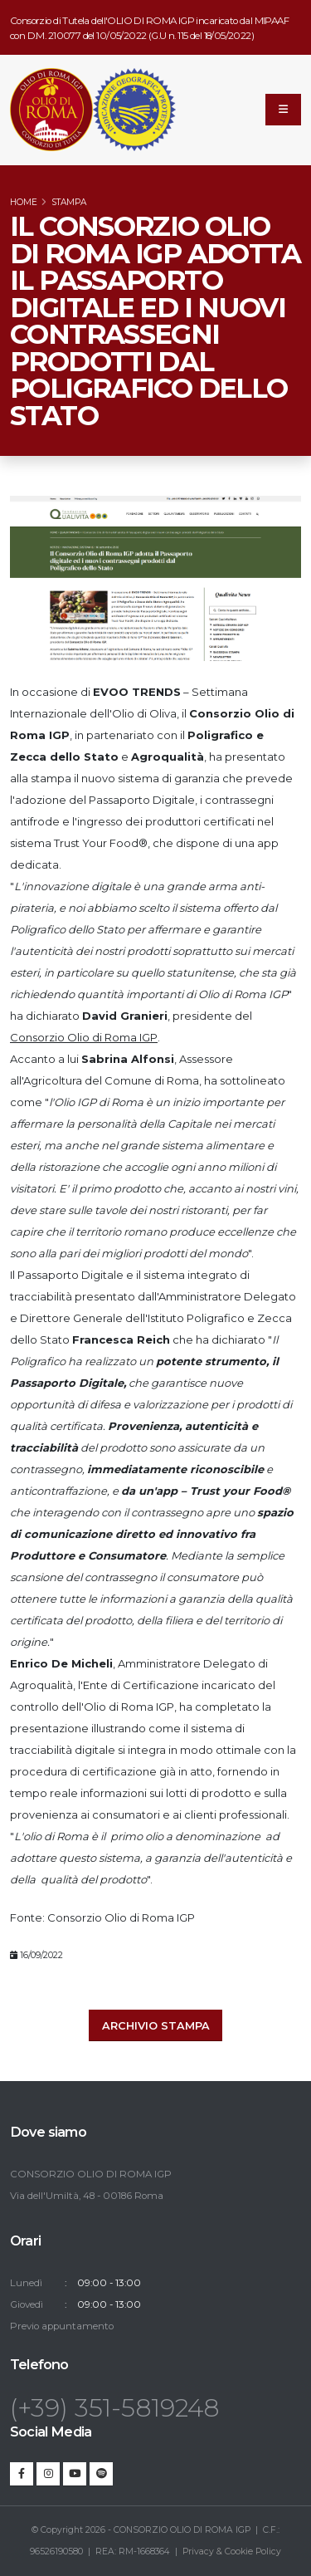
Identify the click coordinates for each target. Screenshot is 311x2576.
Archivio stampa (156, 2026)
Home (23, 202)
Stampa (68, 202)
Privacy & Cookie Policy (231, 2551)
